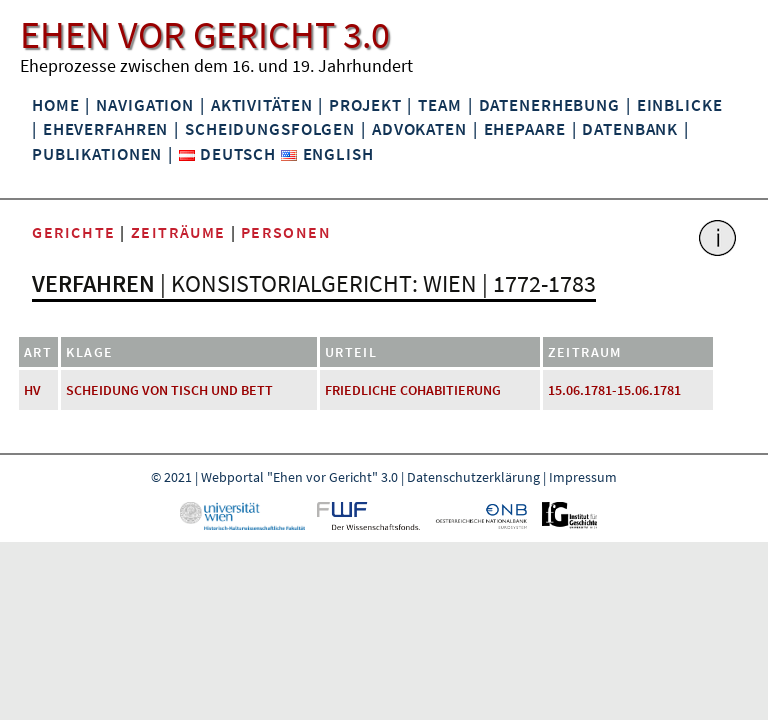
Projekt (365, 105)
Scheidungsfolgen (270, 129)
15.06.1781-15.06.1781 (614, 390)
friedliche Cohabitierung (413, 390)
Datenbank (630, 129)
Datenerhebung (549, 105)
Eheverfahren (105, 129)
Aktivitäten (262, 105)
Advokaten (419, 129)
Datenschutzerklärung (473, 477)
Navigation (145, 105)
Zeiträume (178, 232)
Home (55, 105)
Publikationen (97, 154)
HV (32, 390)
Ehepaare (525, 129)
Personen (286, 232)
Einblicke (680, 105)
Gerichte (74, 232)
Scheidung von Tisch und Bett (169, 390)
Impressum (583, 477)
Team (439, 105)
